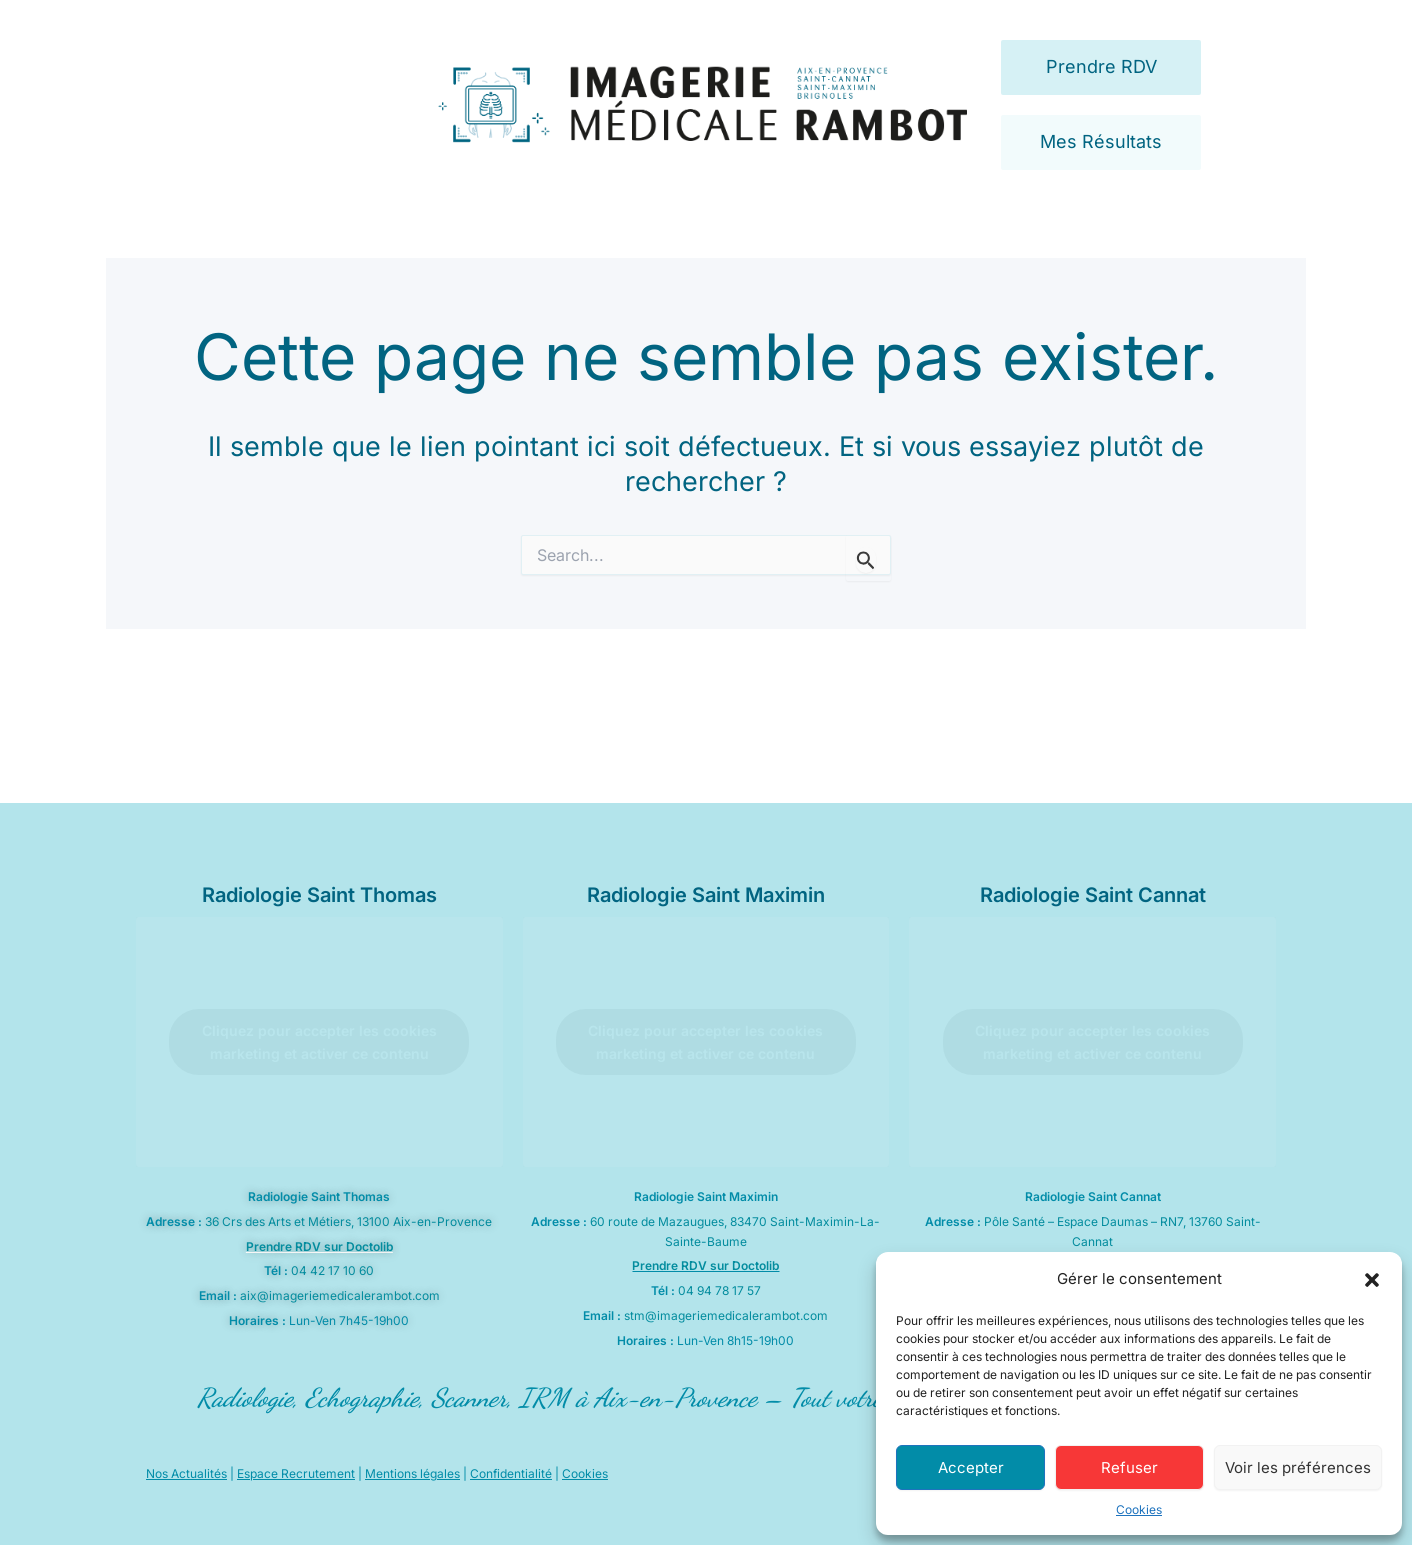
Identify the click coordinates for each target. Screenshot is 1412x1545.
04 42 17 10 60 (332, 1270)
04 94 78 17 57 (719, 1290)
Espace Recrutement (296, 1473)
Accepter (971, 1467)
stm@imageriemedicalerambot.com (726, 1315)
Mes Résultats (1101, 141)
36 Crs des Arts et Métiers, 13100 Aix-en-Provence (348, 1221)
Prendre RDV (1101, 66)
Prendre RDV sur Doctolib (319, 1246)
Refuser (1129, 1467)
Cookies (1139, 1509)
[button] (1372, 1280)
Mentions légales (412, 1473)
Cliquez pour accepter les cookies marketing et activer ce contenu (319, 1042)
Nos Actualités (186, 1473)
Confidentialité (511, 1473)
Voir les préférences (1298, 1467)
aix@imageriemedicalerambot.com (340, 1295)
